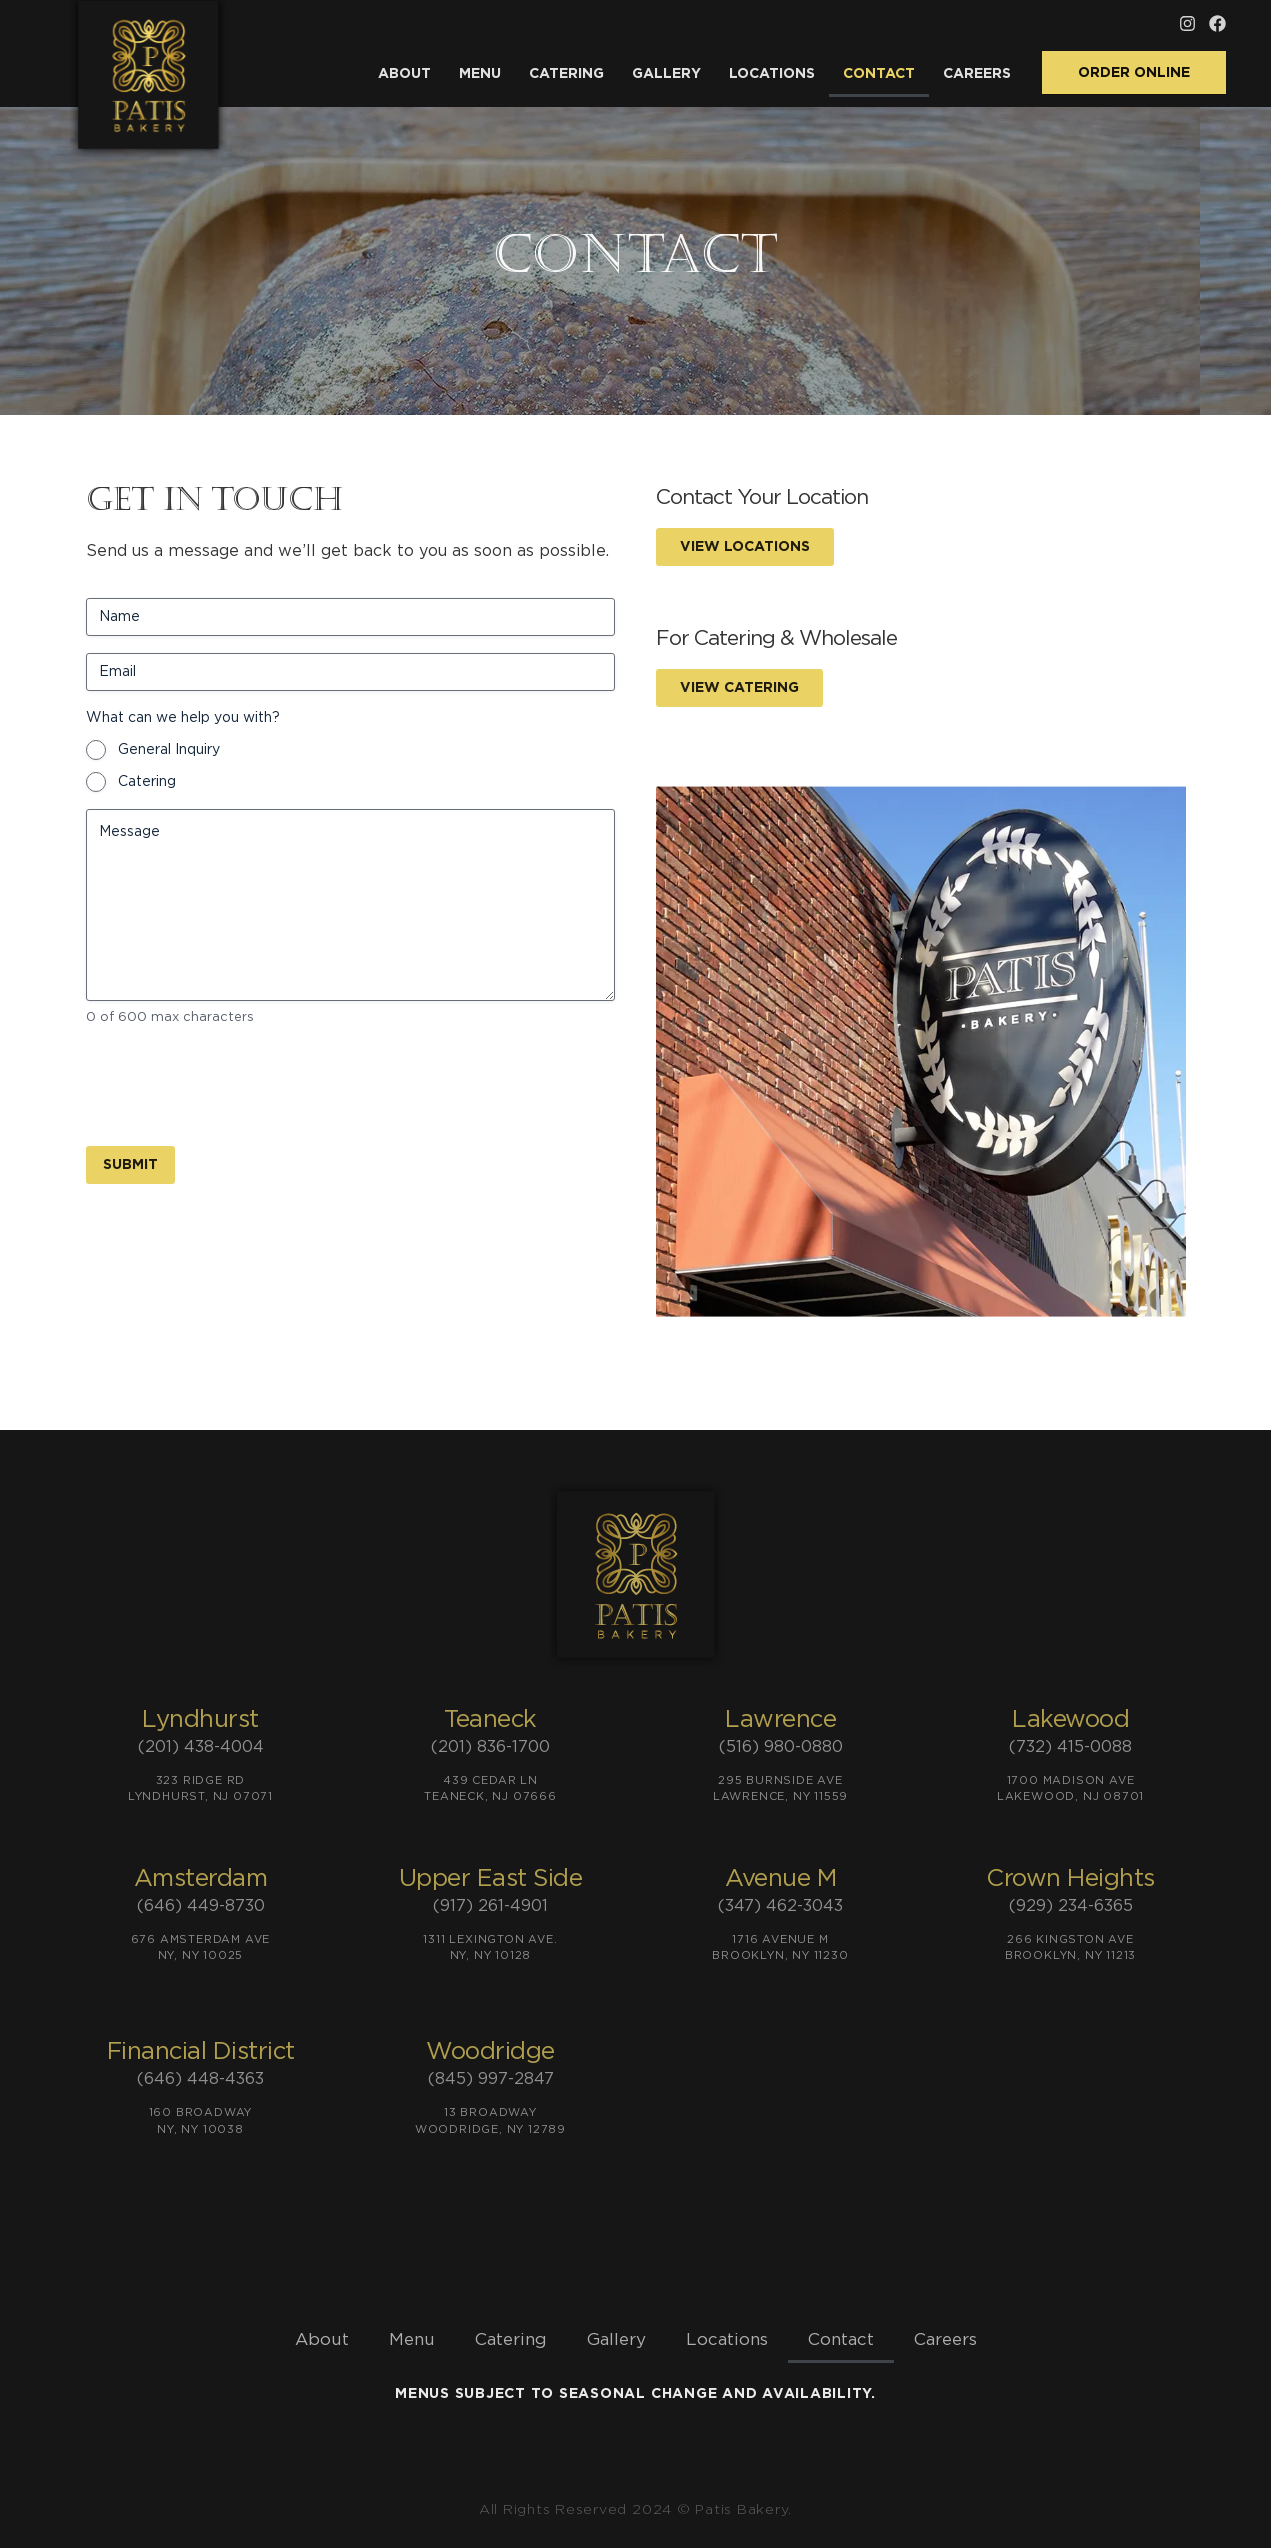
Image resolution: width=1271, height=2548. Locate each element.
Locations (772, 74)
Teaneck (490, 1720)
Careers (977, 74)
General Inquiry (169, 750)
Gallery (666, 74)
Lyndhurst (200, 1720)
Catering (566, 74)
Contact (879, 74)
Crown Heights (1070, 1879)
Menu (480, 74)
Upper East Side (491, 1879)
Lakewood (1070, 1720)
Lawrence (780, 1720)
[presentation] (238, 1083)
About (404, 74)
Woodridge (490, 2052)
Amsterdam (201, 1879)
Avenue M (780, 1879)
